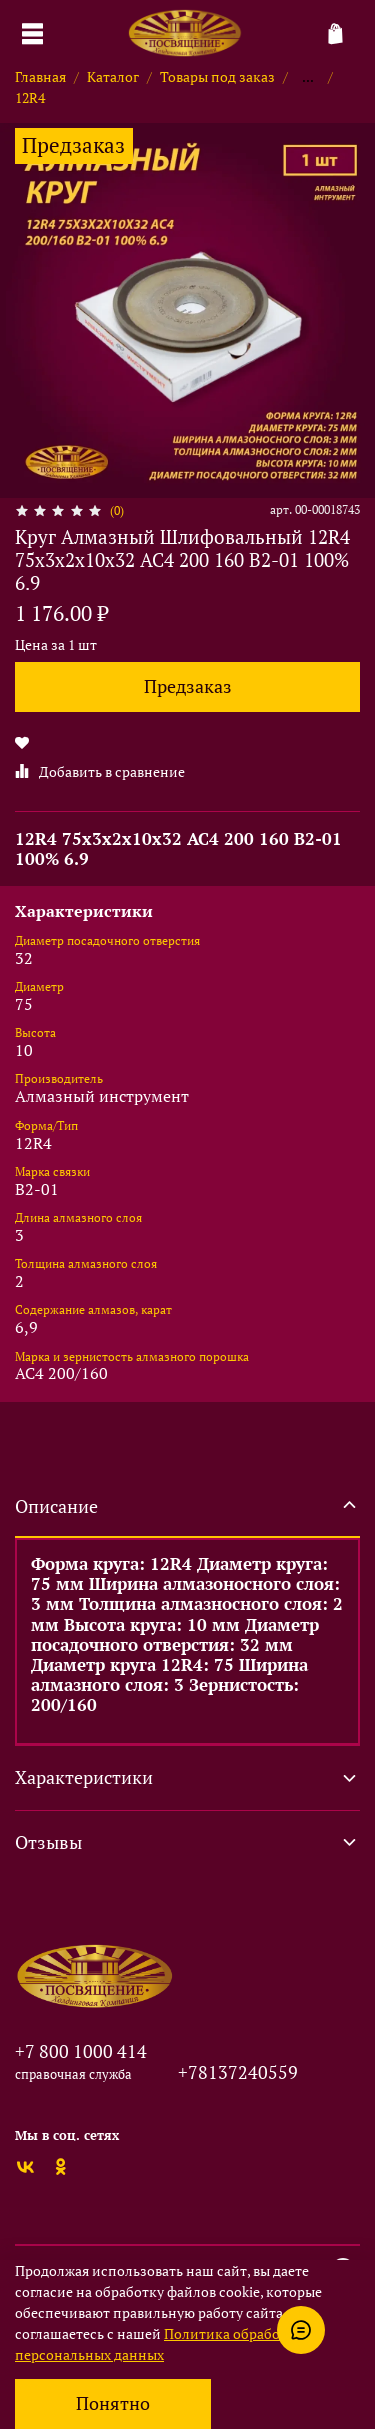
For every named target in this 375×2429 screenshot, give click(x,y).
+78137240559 (238, 2072)
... (308, 77)
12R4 (30, 97)
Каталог (113, 76)
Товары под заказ (217, 76)
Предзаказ (188, 686)
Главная (40, 76)
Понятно (113, 2403)
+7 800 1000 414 (81, 2051)
